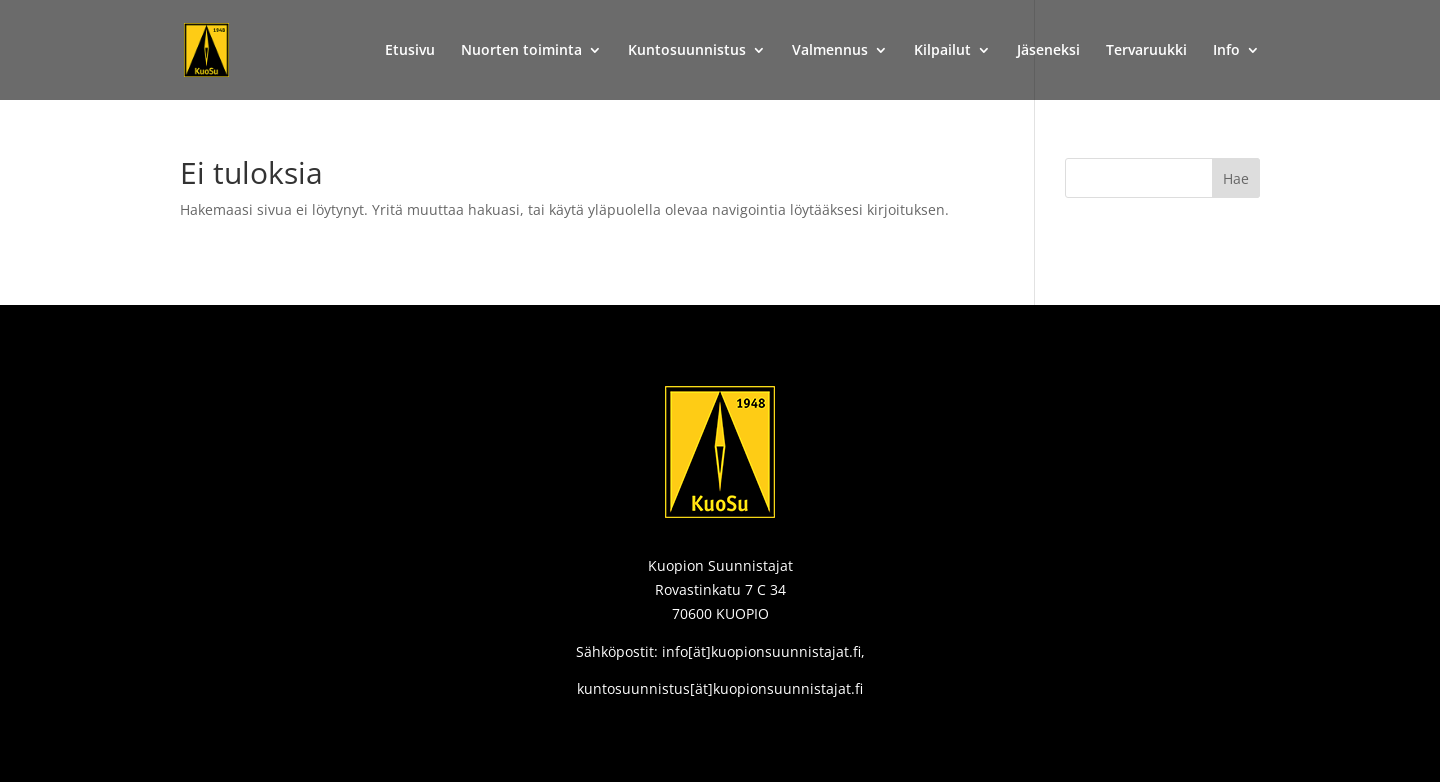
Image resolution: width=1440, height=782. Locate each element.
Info (1226, 51)
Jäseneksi (1048, 51)
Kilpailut (942, 51)
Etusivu (410, 51)
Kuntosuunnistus (687, 51)
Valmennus (830, 51)
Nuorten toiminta (521, 51)
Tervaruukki (1146, 51)
